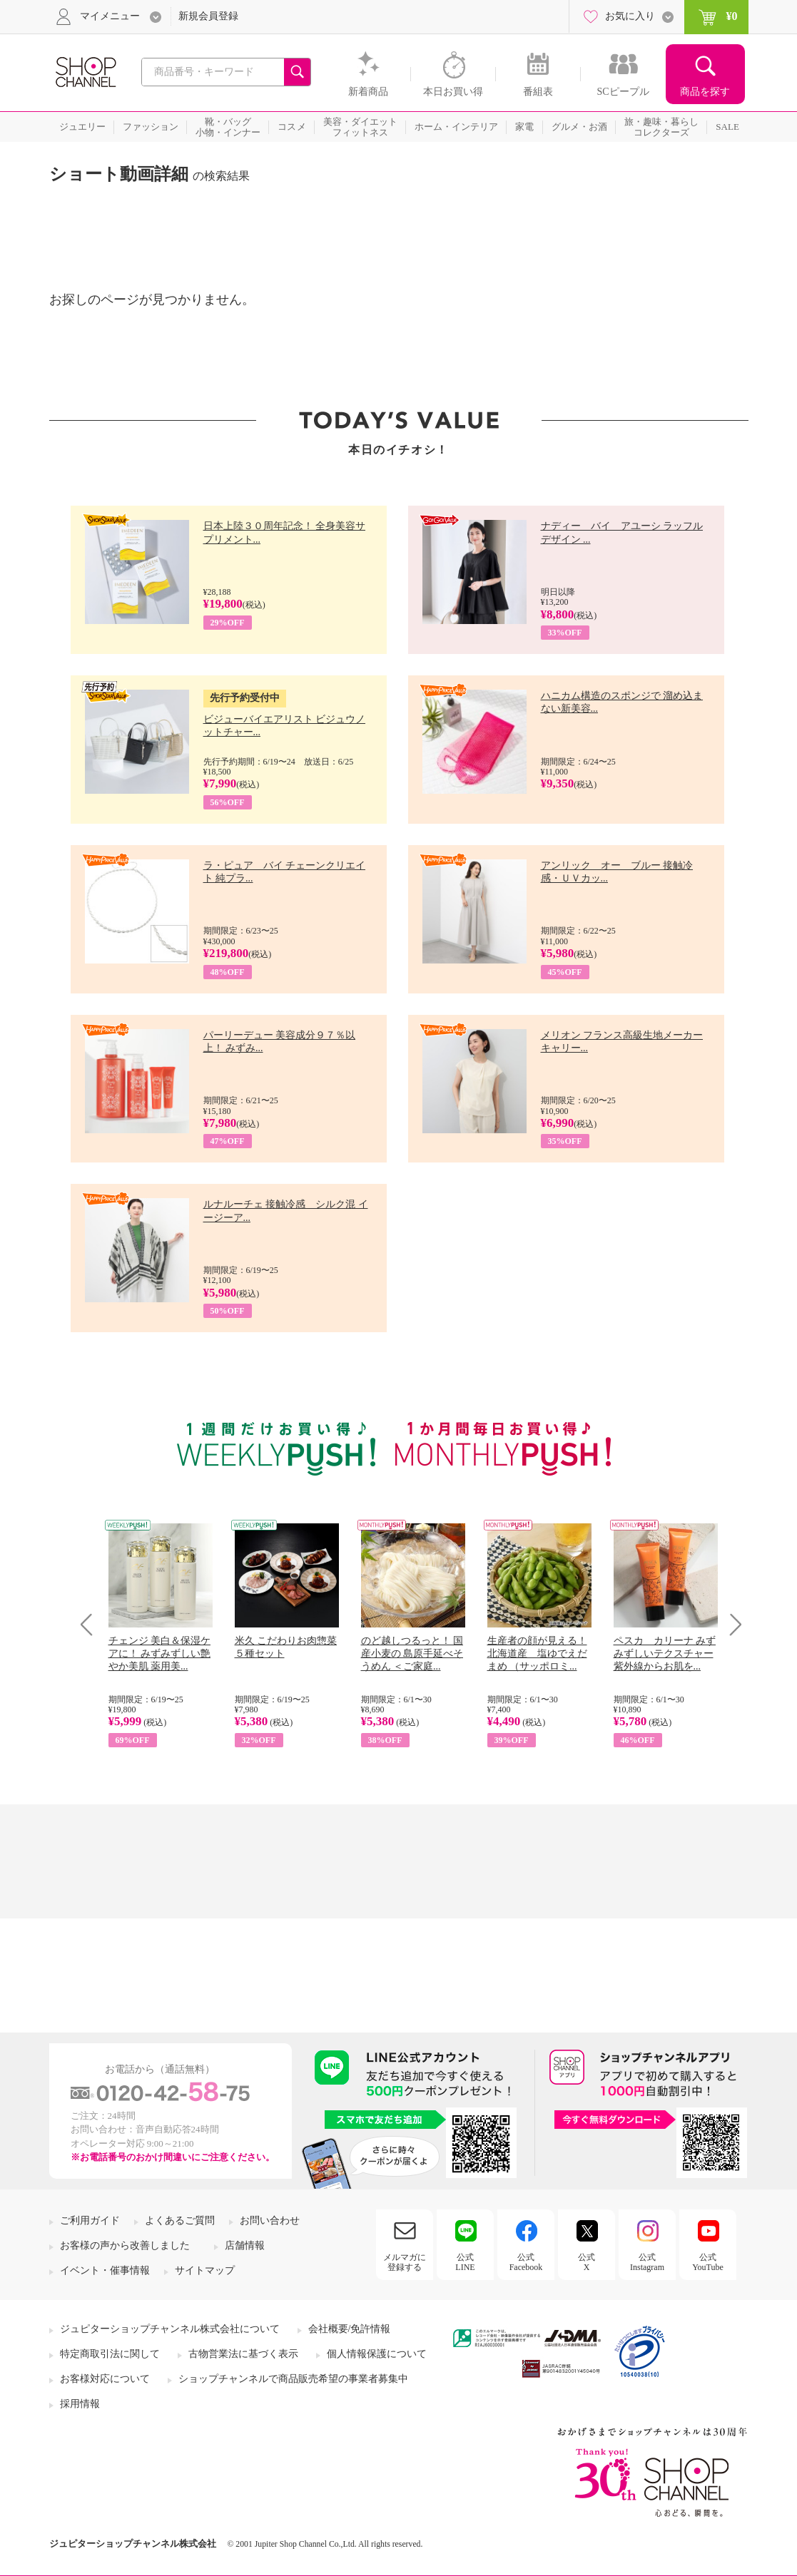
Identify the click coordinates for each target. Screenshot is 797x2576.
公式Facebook (526, 2262)
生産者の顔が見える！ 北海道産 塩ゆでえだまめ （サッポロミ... (537, 1653)
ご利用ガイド (90, 2220)
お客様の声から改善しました (125, 2245)
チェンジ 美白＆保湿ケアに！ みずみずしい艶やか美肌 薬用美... (159, 1653)
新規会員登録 (208, 16)
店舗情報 (245, 2245)
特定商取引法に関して (110, 2353)
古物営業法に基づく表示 (243, 2353)
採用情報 (80, 2403)
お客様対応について (105, 2378)
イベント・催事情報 (105, 2270)
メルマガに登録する (404, 2262)
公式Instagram (647, 2262)
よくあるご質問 (180, 2220)
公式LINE (464, 2262)
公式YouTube (708, 2262)
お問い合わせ (270, 2220)
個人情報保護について (377, 2353)
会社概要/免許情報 (349, 2329)
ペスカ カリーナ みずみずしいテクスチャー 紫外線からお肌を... (665, 1653)
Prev (91, 1624)
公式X (586, 2262)
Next (731, 1624)
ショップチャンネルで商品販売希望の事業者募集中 (293, 2378)
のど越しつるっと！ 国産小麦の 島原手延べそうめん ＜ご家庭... (412, 1653)
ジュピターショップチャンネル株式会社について (170, 2329)
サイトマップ (205, 2270)
